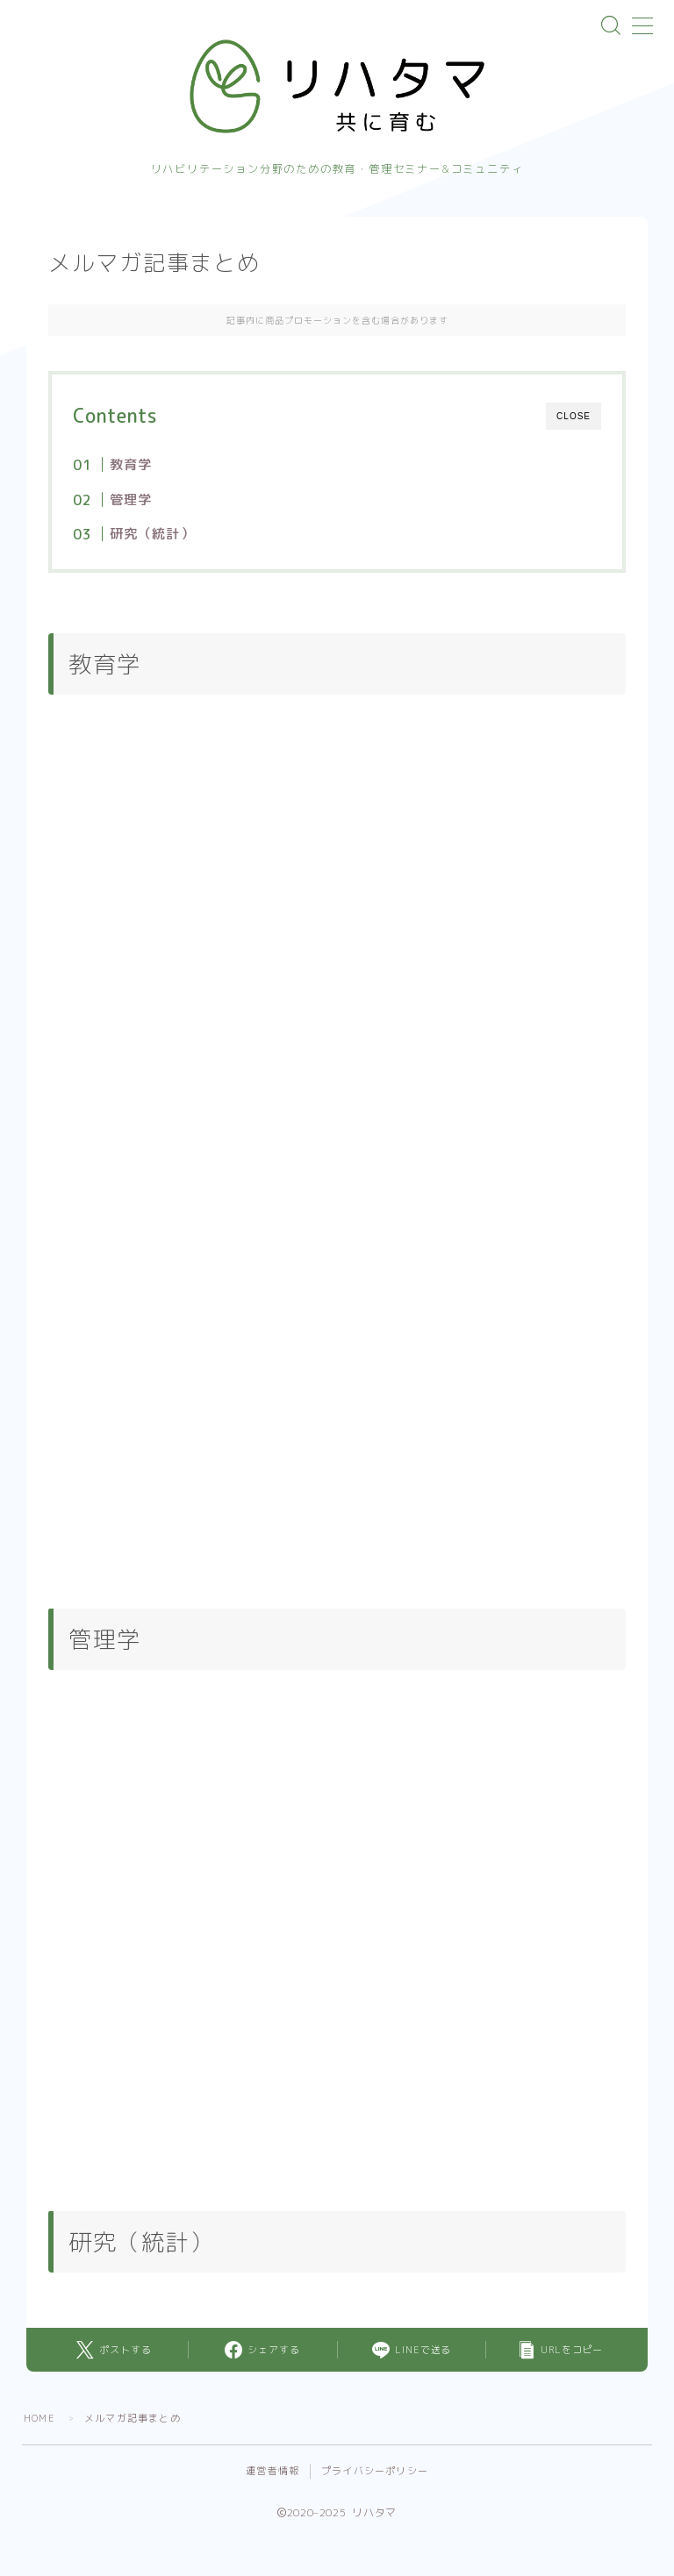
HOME (39, 2420)
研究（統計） (151, 535)
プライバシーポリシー (374, 2472)
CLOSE (573, 418)
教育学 (130, 466)
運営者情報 (272, 2472)
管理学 (130, 501)
